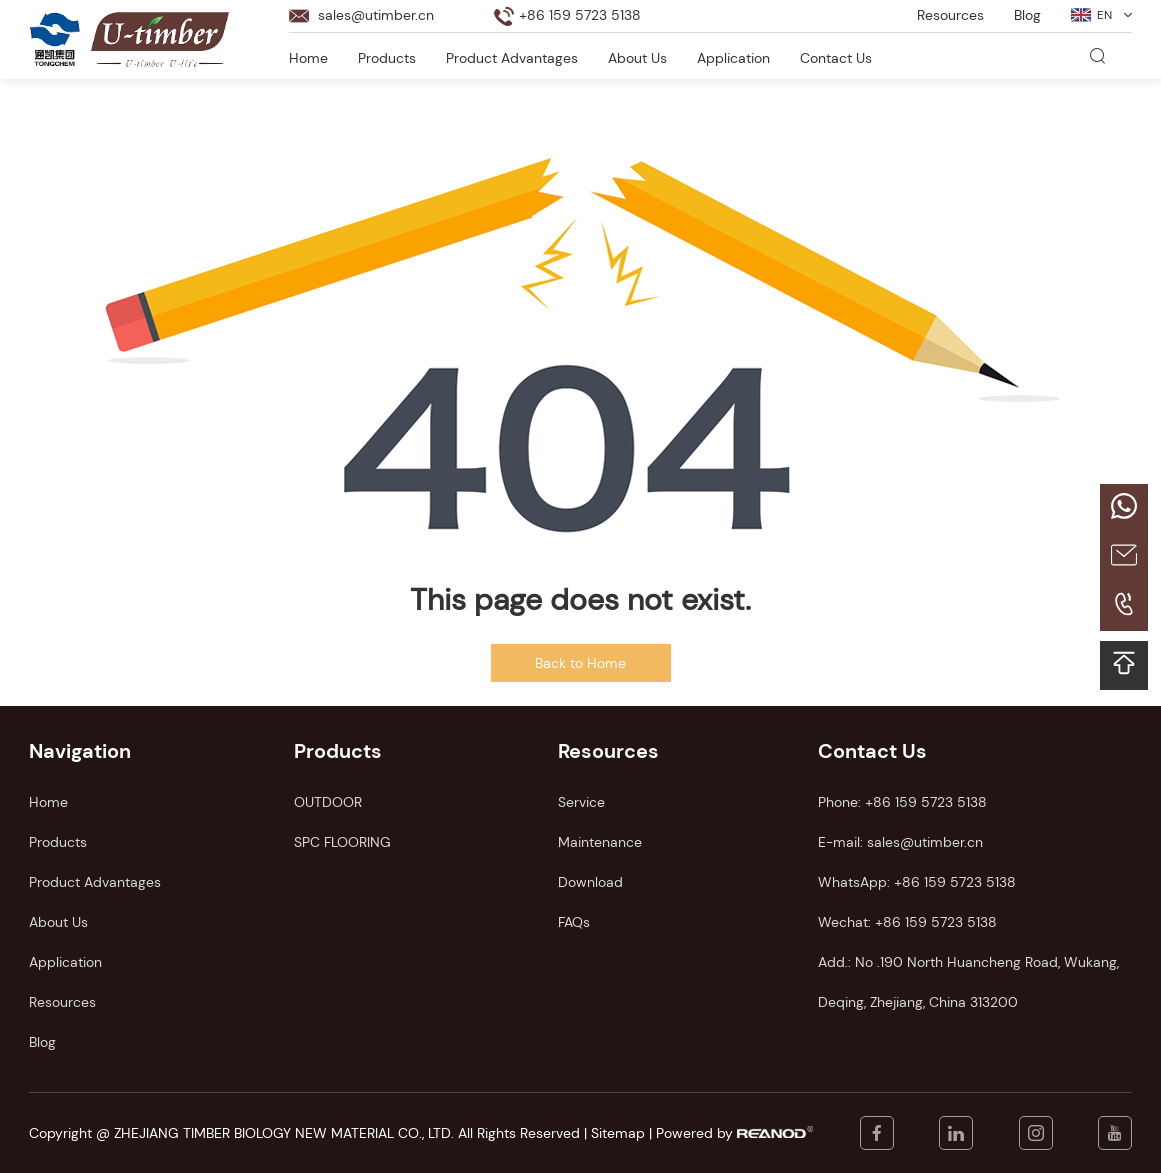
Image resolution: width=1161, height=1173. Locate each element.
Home (308, 58)
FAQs (574, 922)
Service (581, 802)
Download (590, 882)
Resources (950, 15)
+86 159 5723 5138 (955, 882)
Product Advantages (512, 58)
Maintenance (600, 842)
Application (733, 58)
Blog (1027, 15)
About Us (637, 58)
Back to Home (580, 663)
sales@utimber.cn (376, 15)
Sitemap (618, 1133)
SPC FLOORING (342, 842)
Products (387, 58)
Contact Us (836, 58)
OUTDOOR (328, 802)
